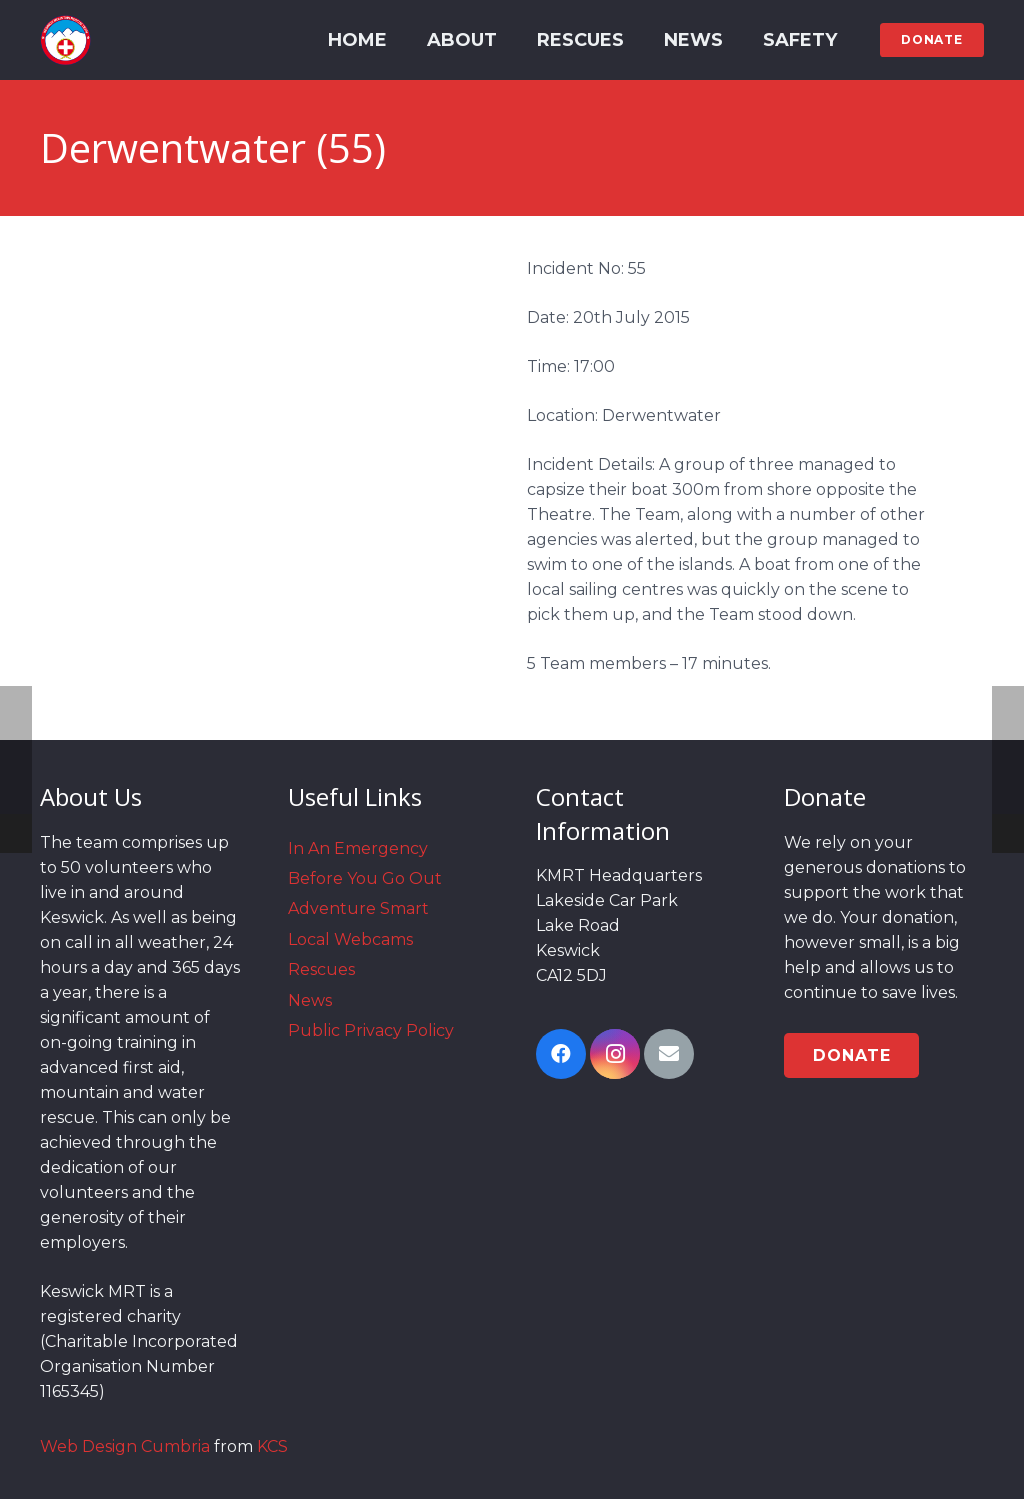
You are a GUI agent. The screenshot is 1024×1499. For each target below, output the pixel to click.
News (310, 1000)
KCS (272, 1446)
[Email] (669, 1054)
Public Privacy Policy (371, 1030)
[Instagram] (615, 1054)
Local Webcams (350, 939)
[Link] (65, 40)
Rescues (321, 969)
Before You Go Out (365, 878)
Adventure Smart (358, 908)
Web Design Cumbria (125, 1446)
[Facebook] (561, 1054)
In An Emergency (358, 848)
